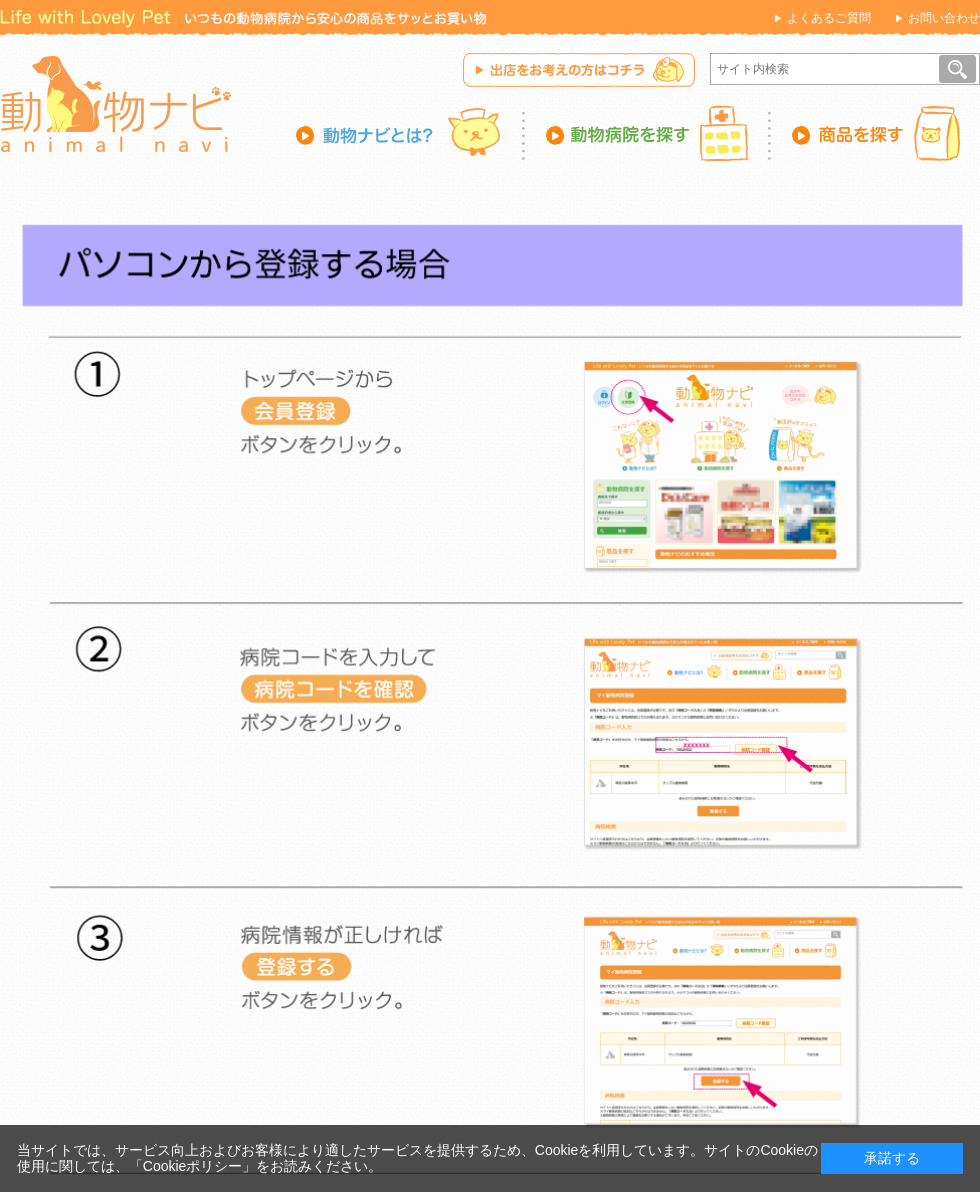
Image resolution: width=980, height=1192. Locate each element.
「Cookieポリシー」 (193, 1166)
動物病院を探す (648, 133)
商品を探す (875, 133)
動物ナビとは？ (410, 133)
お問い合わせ (944, 18)
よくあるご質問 (829, 18)
